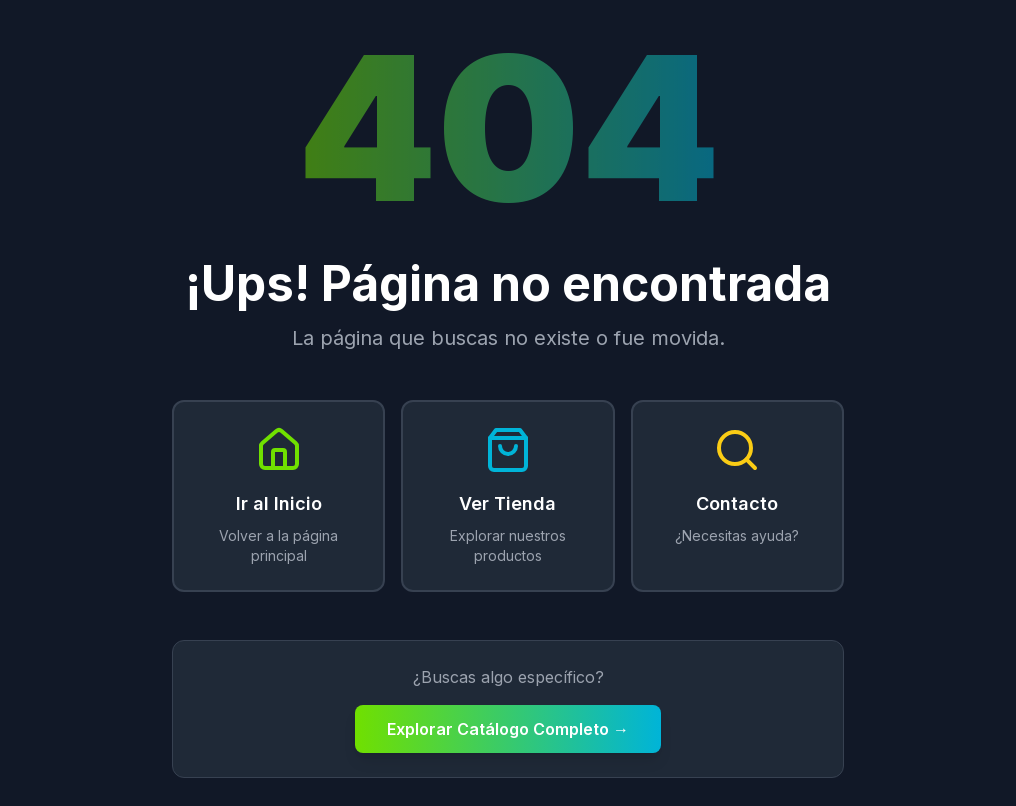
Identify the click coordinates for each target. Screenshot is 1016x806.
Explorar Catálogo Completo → (508, 729)
